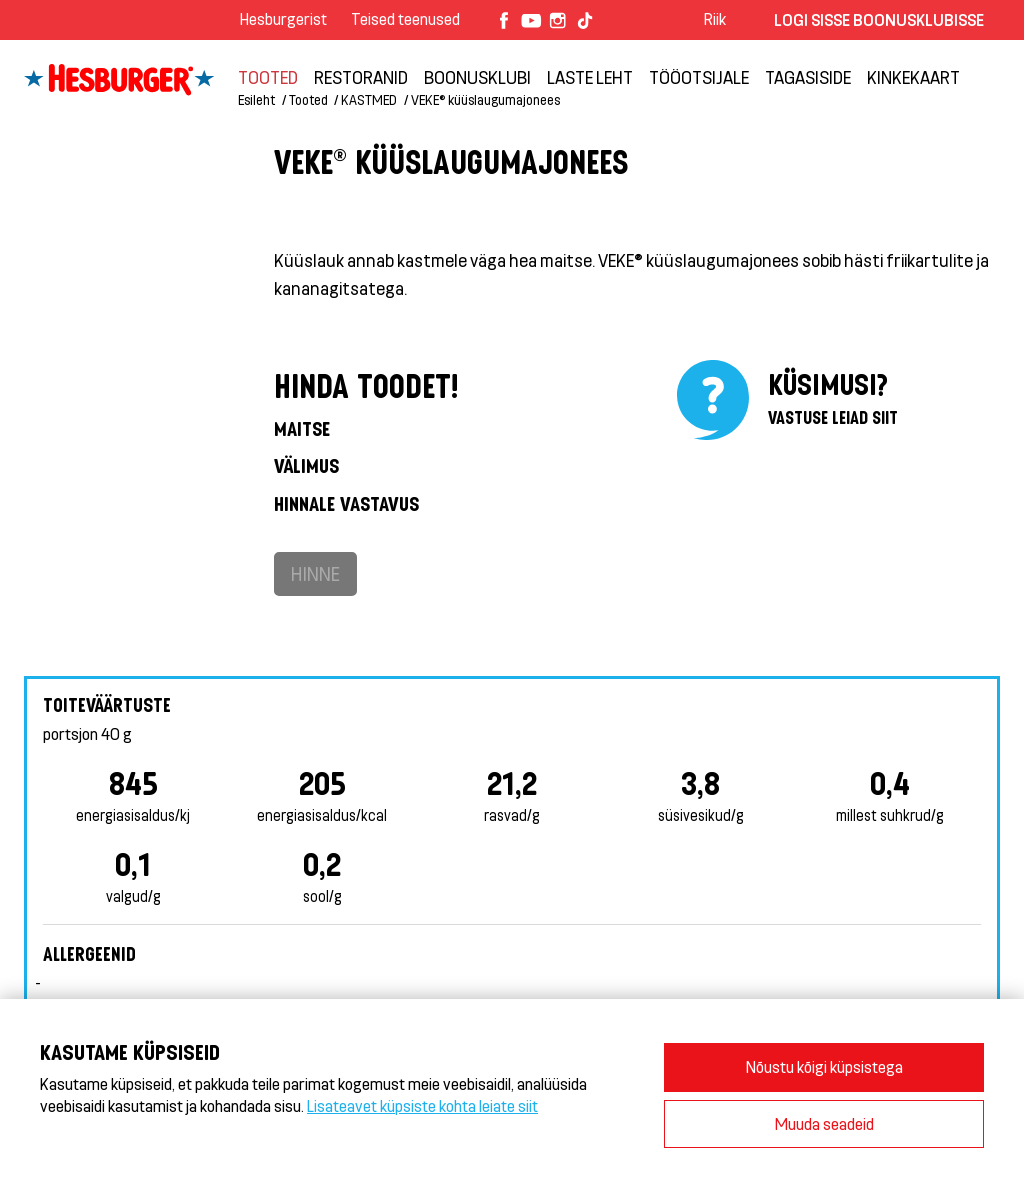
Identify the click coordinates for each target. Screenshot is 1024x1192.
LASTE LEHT (590, 77)
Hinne (315, 573)
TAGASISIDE (808, 77)
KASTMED (369, 99)
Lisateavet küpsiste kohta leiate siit (422, 1105)
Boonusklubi (477, 77)
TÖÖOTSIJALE (699, 77)
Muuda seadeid (824, 1123)
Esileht (256, 99)
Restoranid (361, 77)
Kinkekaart (913, 77)
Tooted (268, 77)
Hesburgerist (283, 18)
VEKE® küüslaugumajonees (485, 99)
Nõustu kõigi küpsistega (824, 1066)
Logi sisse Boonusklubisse (879, 19)
